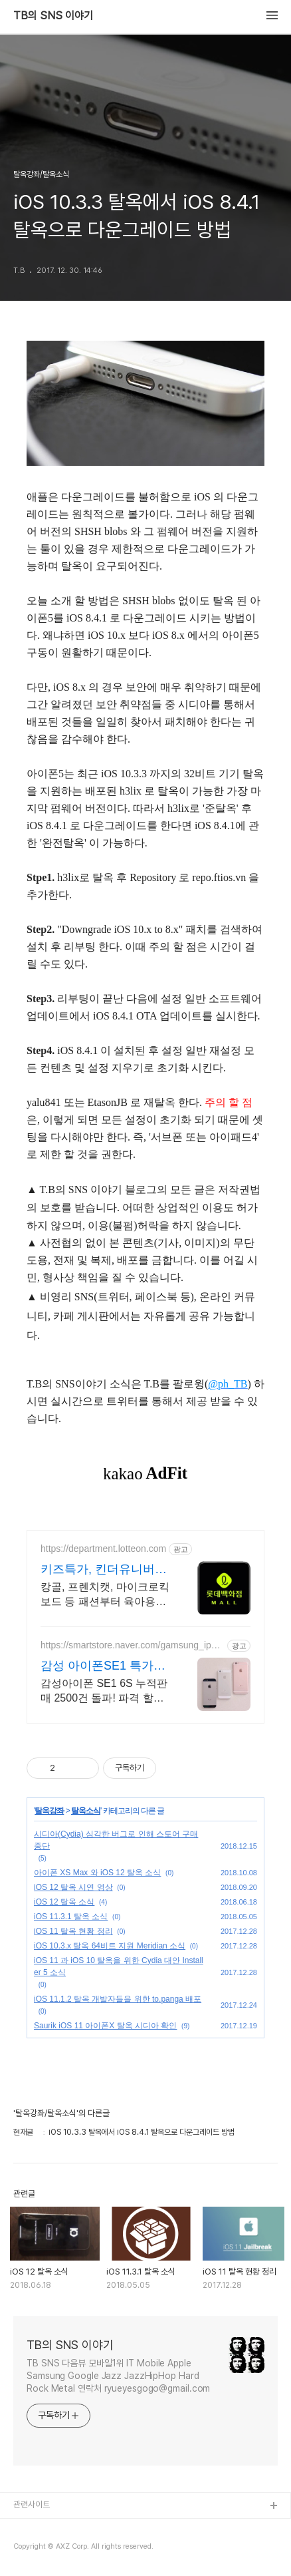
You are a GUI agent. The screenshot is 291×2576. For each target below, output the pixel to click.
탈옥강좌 (49, 1810)
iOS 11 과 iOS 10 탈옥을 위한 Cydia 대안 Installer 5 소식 (118, 1966)
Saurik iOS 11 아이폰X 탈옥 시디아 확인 (105, 2025)
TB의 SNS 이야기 (53, 16)
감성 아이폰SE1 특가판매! (103, 1666)
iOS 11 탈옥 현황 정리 (73, 1931)
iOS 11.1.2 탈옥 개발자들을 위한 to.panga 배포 (117, 1999)
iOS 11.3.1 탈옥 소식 (71, 1916)
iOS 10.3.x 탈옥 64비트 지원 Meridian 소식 (109, 1945)
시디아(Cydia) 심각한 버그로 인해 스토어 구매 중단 (116, 1840)
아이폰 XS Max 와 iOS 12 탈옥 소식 (97, 1872)
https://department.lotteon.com (103, 1548)
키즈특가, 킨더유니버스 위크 (104, 1570)
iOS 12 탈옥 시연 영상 (73, 1887)
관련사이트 (31, 2504)
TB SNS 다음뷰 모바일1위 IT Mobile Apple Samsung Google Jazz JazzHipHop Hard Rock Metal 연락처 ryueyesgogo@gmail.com (118, 2376)
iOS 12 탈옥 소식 (64, 1902)
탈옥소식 (85, 1810)
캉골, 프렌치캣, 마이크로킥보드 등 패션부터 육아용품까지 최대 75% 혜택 (105, 1595)
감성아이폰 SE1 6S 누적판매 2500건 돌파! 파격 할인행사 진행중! (104, 1692)
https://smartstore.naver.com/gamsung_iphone (131, 1645)
